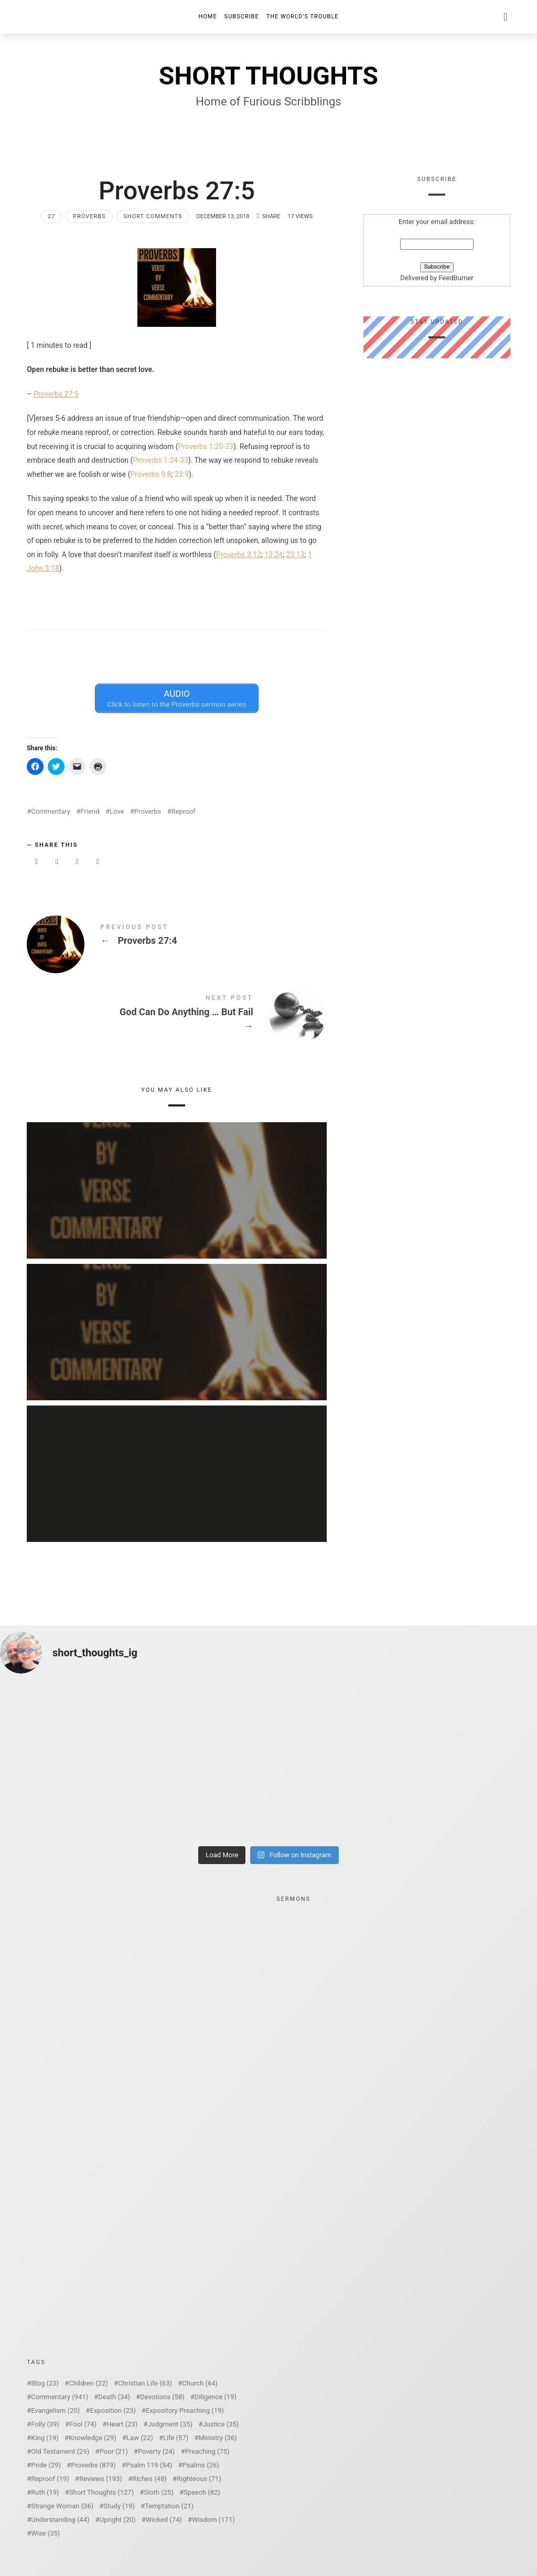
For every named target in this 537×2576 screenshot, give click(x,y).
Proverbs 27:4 (177, 936)
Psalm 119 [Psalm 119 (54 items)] (149, 2465)
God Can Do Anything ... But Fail (177, 1014)
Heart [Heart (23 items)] (121, 2424)
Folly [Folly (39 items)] (45, 2424)
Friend (89, 811)
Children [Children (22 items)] (88, 2383)
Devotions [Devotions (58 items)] (162, 2396)
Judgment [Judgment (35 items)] (170, 2424)
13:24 (273, 554)
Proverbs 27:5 (56, 394)
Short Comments (152, 216)
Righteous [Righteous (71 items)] (199, 2478)
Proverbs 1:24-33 (160, 460)
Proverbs (89, 216)
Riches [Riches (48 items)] (149, 2478)
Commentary (50, 811)
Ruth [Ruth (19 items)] (45, 2492)
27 (51, 216)
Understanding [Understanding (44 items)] (60, 2519)
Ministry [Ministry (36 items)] (218, 2437)
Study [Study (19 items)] (118, 2506)
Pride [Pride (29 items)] (46, 2465)
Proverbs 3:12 (238, 554)
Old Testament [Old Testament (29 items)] (60, 2451)
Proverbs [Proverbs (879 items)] (93, 2465)
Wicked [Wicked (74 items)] (164, 2519)
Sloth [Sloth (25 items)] (159, 2492)
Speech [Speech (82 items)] (202, 2492)
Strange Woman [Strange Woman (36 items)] (62, 2506)
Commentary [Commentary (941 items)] (59, 2396)
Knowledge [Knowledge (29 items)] (92, 2437)
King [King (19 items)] (45, 2437)
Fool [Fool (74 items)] (82, 2424)
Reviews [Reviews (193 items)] (100, 2478)
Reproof (183, 811)
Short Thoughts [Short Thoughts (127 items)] (101, 2492)
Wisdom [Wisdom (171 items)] (213, 2519)
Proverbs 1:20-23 (205, 446)
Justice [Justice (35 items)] (220, 2424)
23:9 (182, 474)
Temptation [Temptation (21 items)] (169, 2506)
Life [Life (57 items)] (175, 2437)
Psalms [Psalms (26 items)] (200, 2465)
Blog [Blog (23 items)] (45, 2383)
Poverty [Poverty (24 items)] (156, 2451)
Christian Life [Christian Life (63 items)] (145, 2383)
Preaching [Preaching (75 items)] (207, 2451)
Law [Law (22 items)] (139, 2437)
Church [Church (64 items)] (200, 2383)
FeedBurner (455, 278)
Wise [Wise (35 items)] (45, 2533)
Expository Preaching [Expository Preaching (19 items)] (185, 2410)
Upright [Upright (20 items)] (118, 2519)
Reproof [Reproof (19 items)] (50, 2478)
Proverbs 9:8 (150, 474)
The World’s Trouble (302, 16)
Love (117, 811)
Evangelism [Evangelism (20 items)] (55, 2410)
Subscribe (241, 16)
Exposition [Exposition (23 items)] (113, 2410)
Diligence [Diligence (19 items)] (216, 2396)
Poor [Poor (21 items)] (113, 2451)
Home (207, 16)
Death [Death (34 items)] (114, 2396)
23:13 (295, 554)
